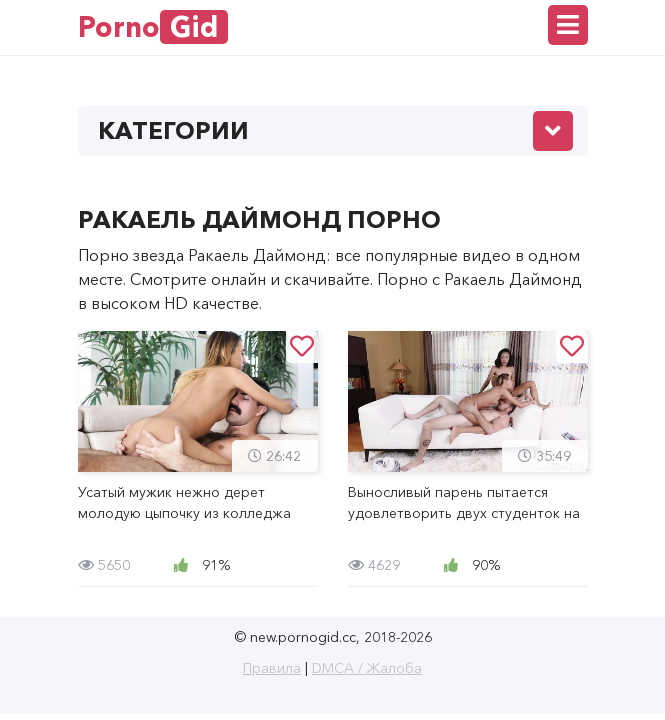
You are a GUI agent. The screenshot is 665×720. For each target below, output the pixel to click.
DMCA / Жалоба (367, 668)
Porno (153, 27)
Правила (272, 668)
